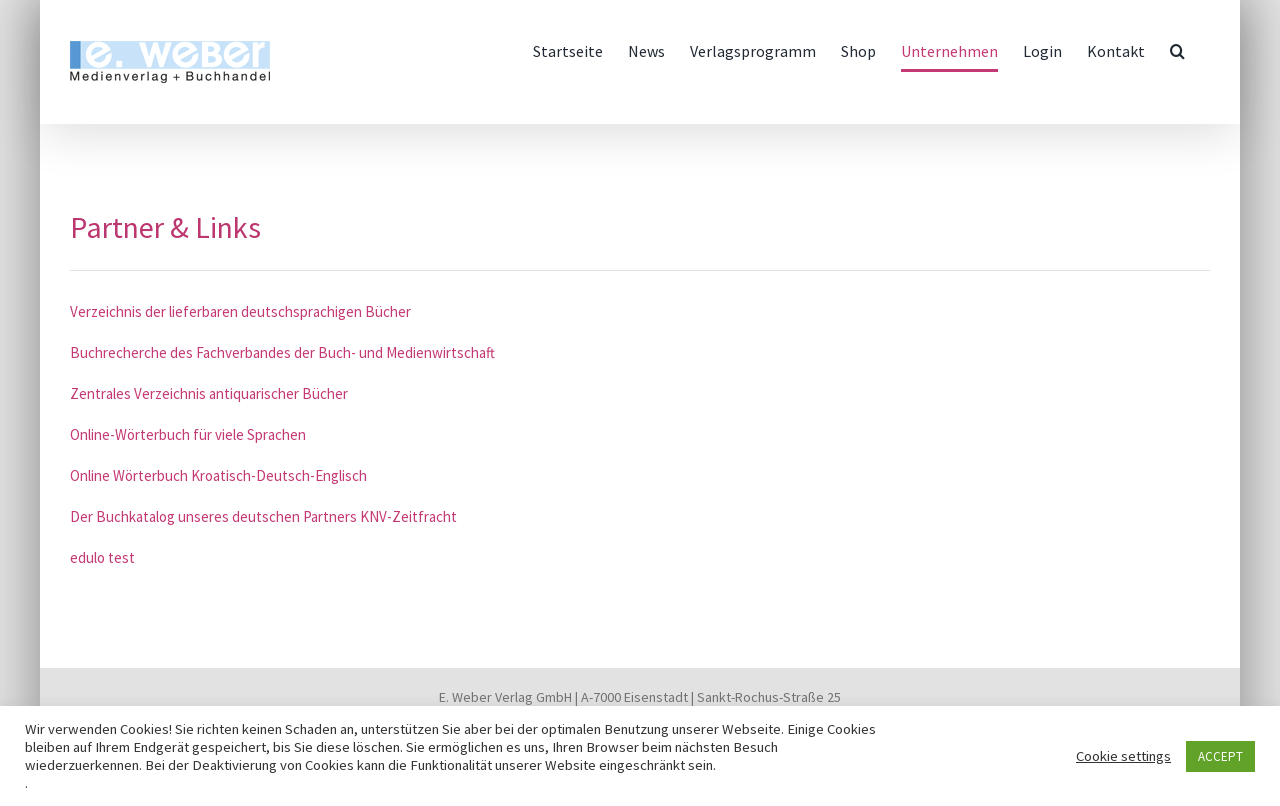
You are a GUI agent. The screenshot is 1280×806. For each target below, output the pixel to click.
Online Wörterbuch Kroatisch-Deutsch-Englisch (218, 475)
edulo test (102, 557)
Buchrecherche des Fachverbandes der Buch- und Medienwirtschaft (282, 352)
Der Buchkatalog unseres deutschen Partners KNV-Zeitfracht (263, 516)
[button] (1177, 51)
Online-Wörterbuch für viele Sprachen (188, 434)
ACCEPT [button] (1220, 756)
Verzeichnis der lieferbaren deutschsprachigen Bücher (240, 311)
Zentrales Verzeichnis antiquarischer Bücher (209, 393)
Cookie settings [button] (1123, 756)
